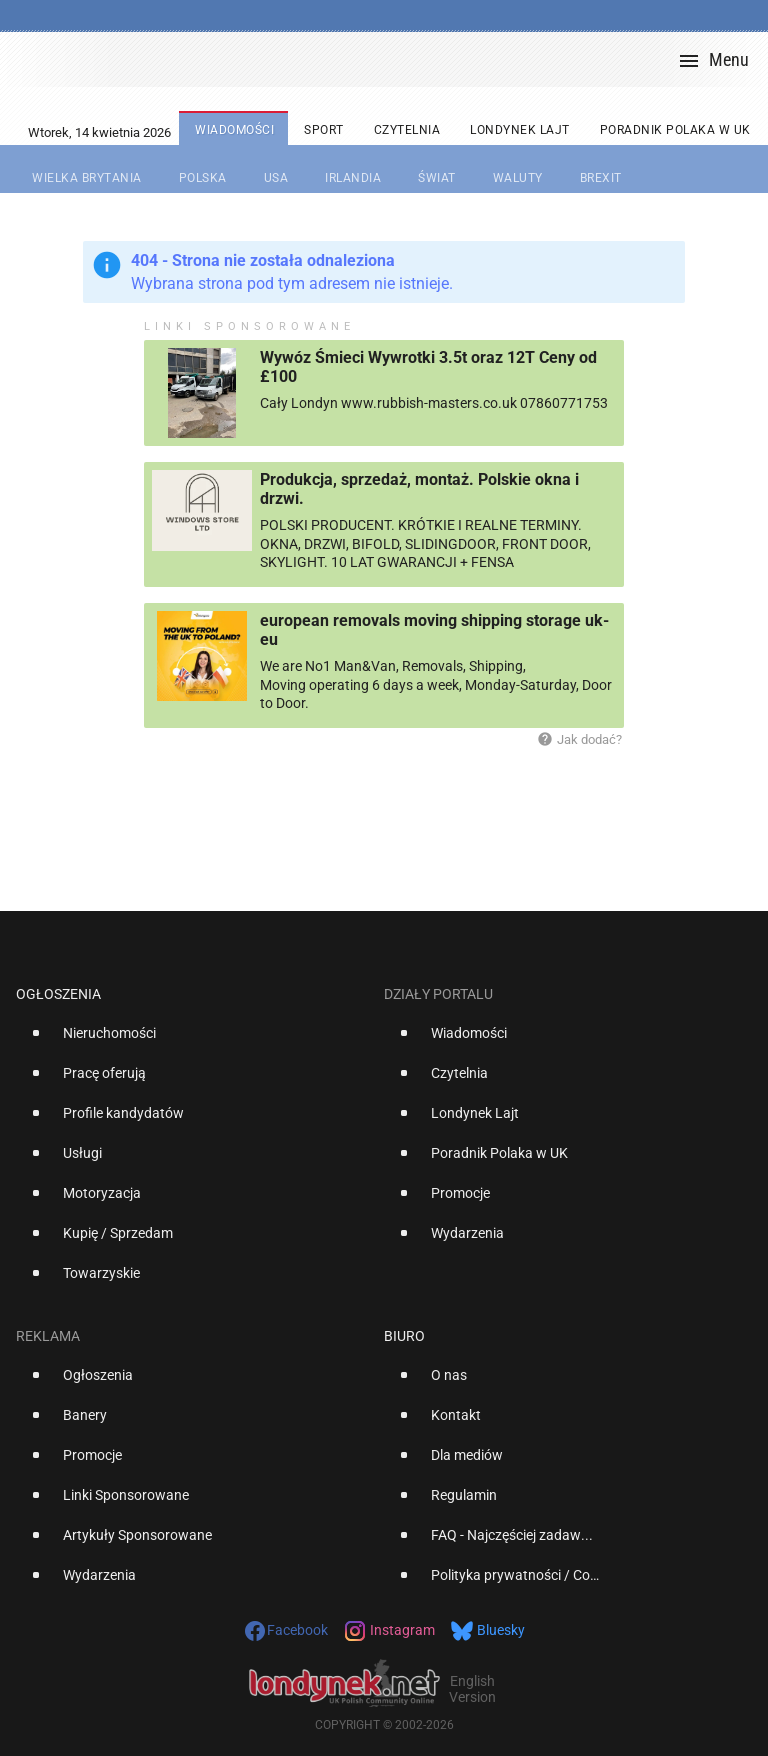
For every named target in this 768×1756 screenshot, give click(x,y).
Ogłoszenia (58, 994)
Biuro (404, 1336)
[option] (192, 1041)
